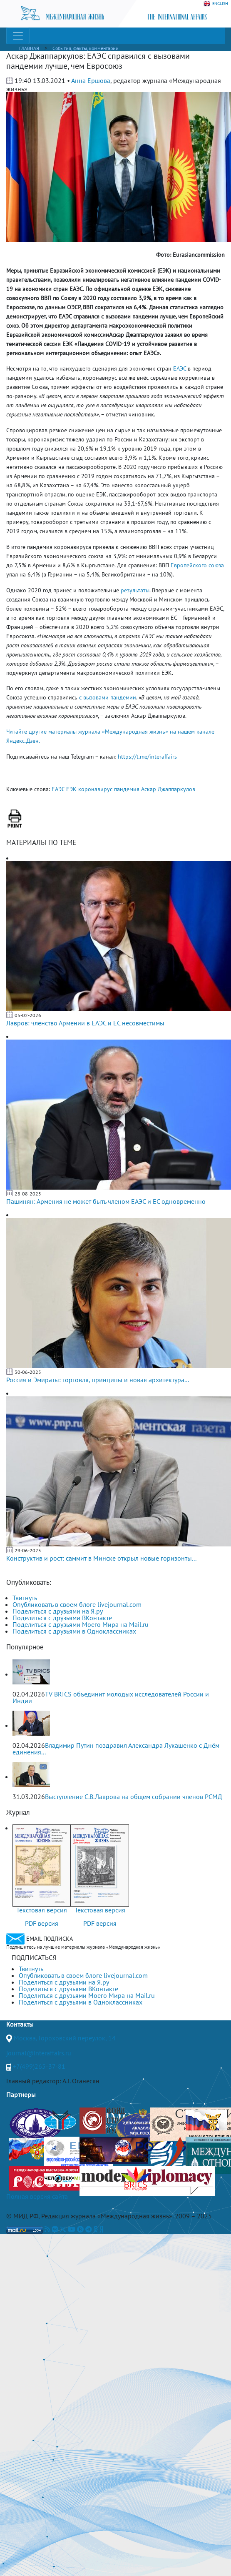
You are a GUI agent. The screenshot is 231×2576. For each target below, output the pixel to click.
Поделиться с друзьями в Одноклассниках (74, 1631)
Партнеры (21, 2094)
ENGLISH (216, 3)
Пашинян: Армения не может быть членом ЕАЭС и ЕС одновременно (106, 1201)
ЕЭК (71, 789)
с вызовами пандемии (107, 697)
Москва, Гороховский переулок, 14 (65, 2038)
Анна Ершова (90, 80)
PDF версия (41, 1923)
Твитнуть (24, 1598)
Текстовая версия (41, 1910)
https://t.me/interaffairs (147, 756)
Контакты (20, 2024)
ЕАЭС (179, 368)
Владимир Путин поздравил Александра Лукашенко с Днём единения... (115, 1748)
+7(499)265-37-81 (39, 2066)
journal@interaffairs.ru (38, 2053)
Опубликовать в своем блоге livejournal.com (77, 1604)
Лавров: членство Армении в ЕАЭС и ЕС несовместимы (85, 1023)
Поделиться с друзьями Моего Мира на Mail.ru (80, 1624)
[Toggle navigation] (18, 36)
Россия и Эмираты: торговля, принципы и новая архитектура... (97, 1380)
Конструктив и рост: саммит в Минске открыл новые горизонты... (101, 1558)
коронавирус (95, 789)
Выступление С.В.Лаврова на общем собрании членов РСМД (133, 1796)
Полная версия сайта (37, 2196)
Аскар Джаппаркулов (168, 789)
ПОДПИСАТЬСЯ (34, 1957)
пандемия (126, 789)
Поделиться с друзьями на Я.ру (57, 1611)
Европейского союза (197, 565)
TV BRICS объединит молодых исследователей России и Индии (110, 1697)
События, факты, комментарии (85, 48)
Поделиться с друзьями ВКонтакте (62, 1618)
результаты (135, 590)
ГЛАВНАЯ (29, 48)
